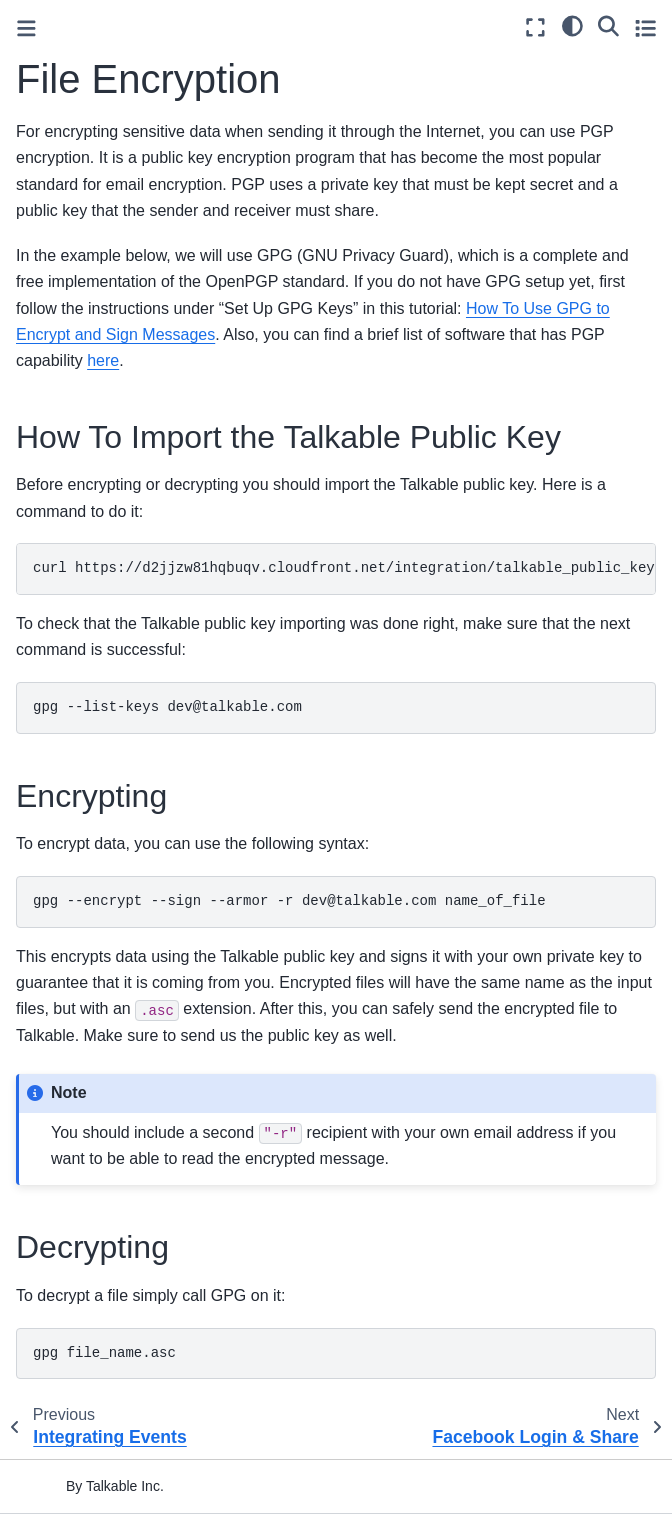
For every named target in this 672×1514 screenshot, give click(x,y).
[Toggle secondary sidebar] (645, 27)
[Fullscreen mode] (535, 27)
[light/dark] (572, 25)
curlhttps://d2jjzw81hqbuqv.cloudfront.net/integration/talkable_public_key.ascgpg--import (344, 568)
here (103, 360)
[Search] (608, 25)
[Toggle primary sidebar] (26, 28)
